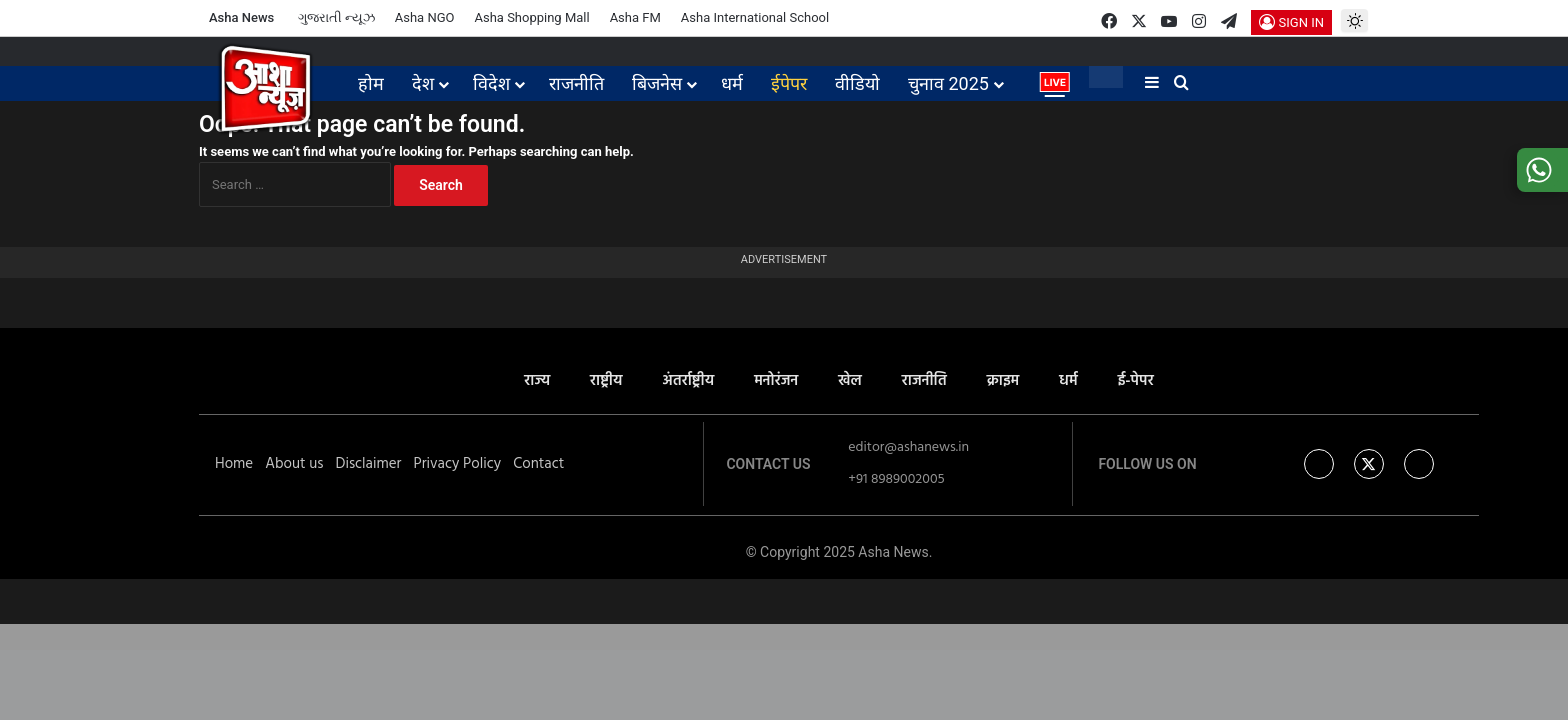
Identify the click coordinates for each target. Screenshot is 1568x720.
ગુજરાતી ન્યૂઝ (336, 17)
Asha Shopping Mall (531, 17)
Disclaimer (368, 464)
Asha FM (635, 17)
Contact (538, 464)
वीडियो (857, 83)
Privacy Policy (457, 464)
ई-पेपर (1136, 381)
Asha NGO (425, 17)
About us (294, 464)
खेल (850, 381)
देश (423, 83)
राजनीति (576, 83)
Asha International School (755, 17)
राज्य (537, 381)
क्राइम (1003, 381)
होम (371, 83)
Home (234, 464)
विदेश (491, 83)
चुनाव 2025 (948, 83)
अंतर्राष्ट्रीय (688, 381)
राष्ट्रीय (606, 381)
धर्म (732, 83)
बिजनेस (657, 83)
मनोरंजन (776, 381)
